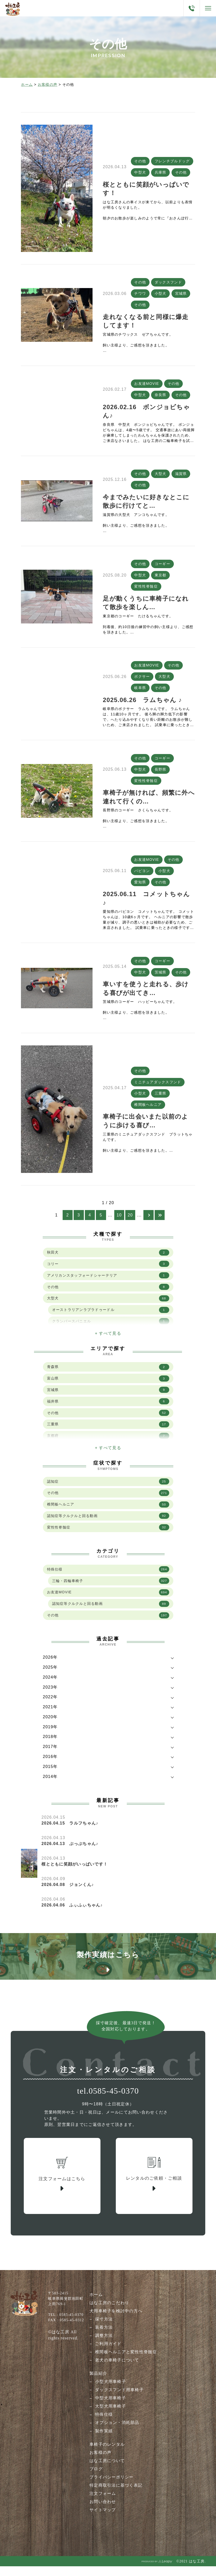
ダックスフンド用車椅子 (119, 2400)
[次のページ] (149, 1224)
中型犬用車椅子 (110, 2408)
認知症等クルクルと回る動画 (108, 1525)
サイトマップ (102, 2519)
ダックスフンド (168, 282)
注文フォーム (102, 2503)
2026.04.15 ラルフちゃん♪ (69, 1832)
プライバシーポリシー (111, 2487)
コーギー (162, 567)
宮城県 (181, 294)
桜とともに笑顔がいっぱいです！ (146, 189)
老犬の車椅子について (117, 2370)
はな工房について (107, 2470)
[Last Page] (160, 1224)
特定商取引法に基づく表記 (115, 2495)
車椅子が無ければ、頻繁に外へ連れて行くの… (149, 803)
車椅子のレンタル (107, 2454)
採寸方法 (104, 2329)
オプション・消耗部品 (117, 2432)
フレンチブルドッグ (172, 160)
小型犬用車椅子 (110, 2391)
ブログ (96, 2478)
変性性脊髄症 (146, 590)
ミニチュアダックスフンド (157, 1090)
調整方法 (104, 2345)
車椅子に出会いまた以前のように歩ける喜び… (145, 1130)
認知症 (108, 1490)
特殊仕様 (108, 1578)
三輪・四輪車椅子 (110, 1590)
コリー (108, 1273)
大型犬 (160, 476)
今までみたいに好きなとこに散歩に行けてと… (146, 504)
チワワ (140, 294)
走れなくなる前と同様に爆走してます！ (146, 322)
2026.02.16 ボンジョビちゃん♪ (146, 413)
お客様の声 (47, 84)
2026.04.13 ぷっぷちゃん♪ (69, 1853)
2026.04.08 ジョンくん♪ (67, 1894)
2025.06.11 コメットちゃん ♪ (146, 906)
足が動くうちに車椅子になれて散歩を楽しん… (146, 606)
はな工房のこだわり (109, 2312)
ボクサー (142, 681)
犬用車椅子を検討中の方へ (115, 2321)
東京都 (160, 578)
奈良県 (160, 397)
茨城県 (160, 981)
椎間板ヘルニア (148, 1114)
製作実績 (104, 2441)
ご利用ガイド (108, 2353)
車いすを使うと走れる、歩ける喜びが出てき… (146, 997)
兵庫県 (160, 172)
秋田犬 (108, 1261)
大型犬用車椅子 (110, 2416)
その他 (140, 160)
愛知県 (140, 889)
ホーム (27, 84)
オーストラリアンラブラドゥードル (110, 1319)
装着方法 (104, 2337)
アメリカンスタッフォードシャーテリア (108, 1284)
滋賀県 (181, 476)
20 (130, 1224)
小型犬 (160, 294)
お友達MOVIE (146, 385)
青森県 (108, 1376)
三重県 (160, 1102)
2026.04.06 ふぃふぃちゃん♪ (72, 1914)
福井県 (108, 1410)
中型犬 (140, 172)
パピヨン (142, 878)
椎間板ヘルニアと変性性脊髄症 (126, 2362)
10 (119, 1224)
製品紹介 (98, 2383)
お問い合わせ (102, 2511)
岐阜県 (140, 693)
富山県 (108, 1387)
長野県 (160, 775)
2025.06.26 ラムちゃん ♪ (142, 705)
